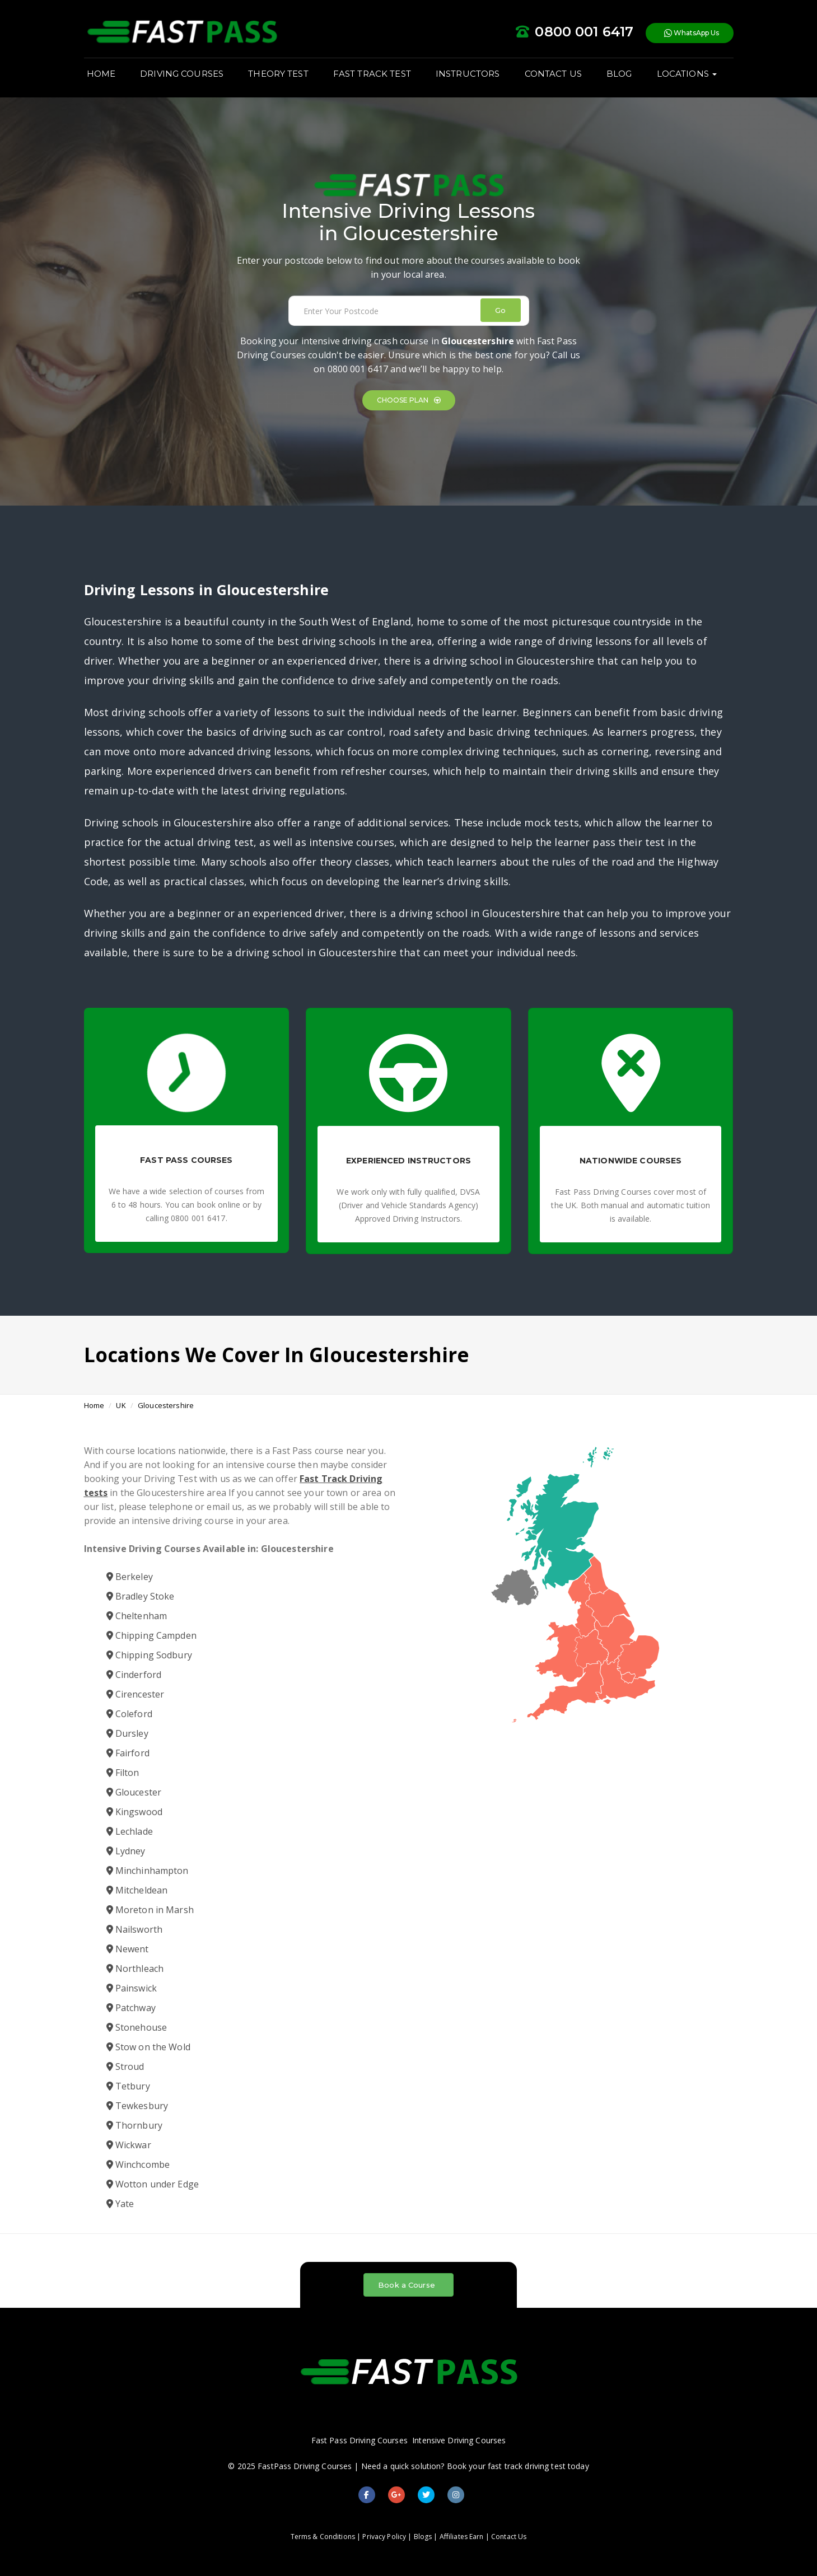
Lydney (126, 1851)
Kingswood (134, 1812)
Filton (122, 1772)
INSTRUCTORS (467, 73)
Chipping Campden (151, 1635)
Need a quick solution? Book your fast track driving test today (475, 2466)
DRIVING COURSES (181, 73)
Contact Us (508, 2536)
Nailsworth (134, 1929)
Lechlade (129, 1831)
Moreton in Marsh (150, 1910)
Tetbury (128, 2086)
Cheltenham (136, 1616)
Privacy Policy (384, 2536)
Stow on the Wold (148, 2047)
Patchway (131, 2008)
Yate (120, 2204)
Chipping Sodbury (149, 1655)
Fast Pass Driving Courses (359, 2440)
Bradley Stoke (140, 1596)
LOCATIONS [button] (687, 73)
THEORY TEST (278, 73)
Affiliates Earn (462, 2536)
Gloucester (134, 1792)
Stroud (125, 2066)
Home (94, 1405)
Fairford (128, 1753)
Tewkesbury (137, 2106)
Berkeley (129, 1576)
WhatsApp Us (691, 33)
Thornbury (134, 2125)
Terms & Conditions (323, 2536)
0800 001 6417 (358, 369)
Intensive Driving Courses (459, 2440)
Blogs (423, 2536)
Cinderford (134, 1674)
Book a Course (406, 2284)
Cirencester (135, 1694)
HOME (101, 73)
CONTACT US (553, 73)
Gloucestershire (166, 1405)
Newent (127, 1949)
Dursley (127, 1733)
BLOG (619, 73)
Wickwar (128, 2145)
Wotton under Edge (152, 2184)
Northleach (135, 1968)
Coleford (129, 1714)
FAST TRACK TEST (372, 73)
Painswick (131, 1988)
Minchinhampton (147, 1870)
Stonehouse (136, 2027)
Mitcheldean (137, 1890)
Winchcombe (138, 2164)
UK (120, 1405)
